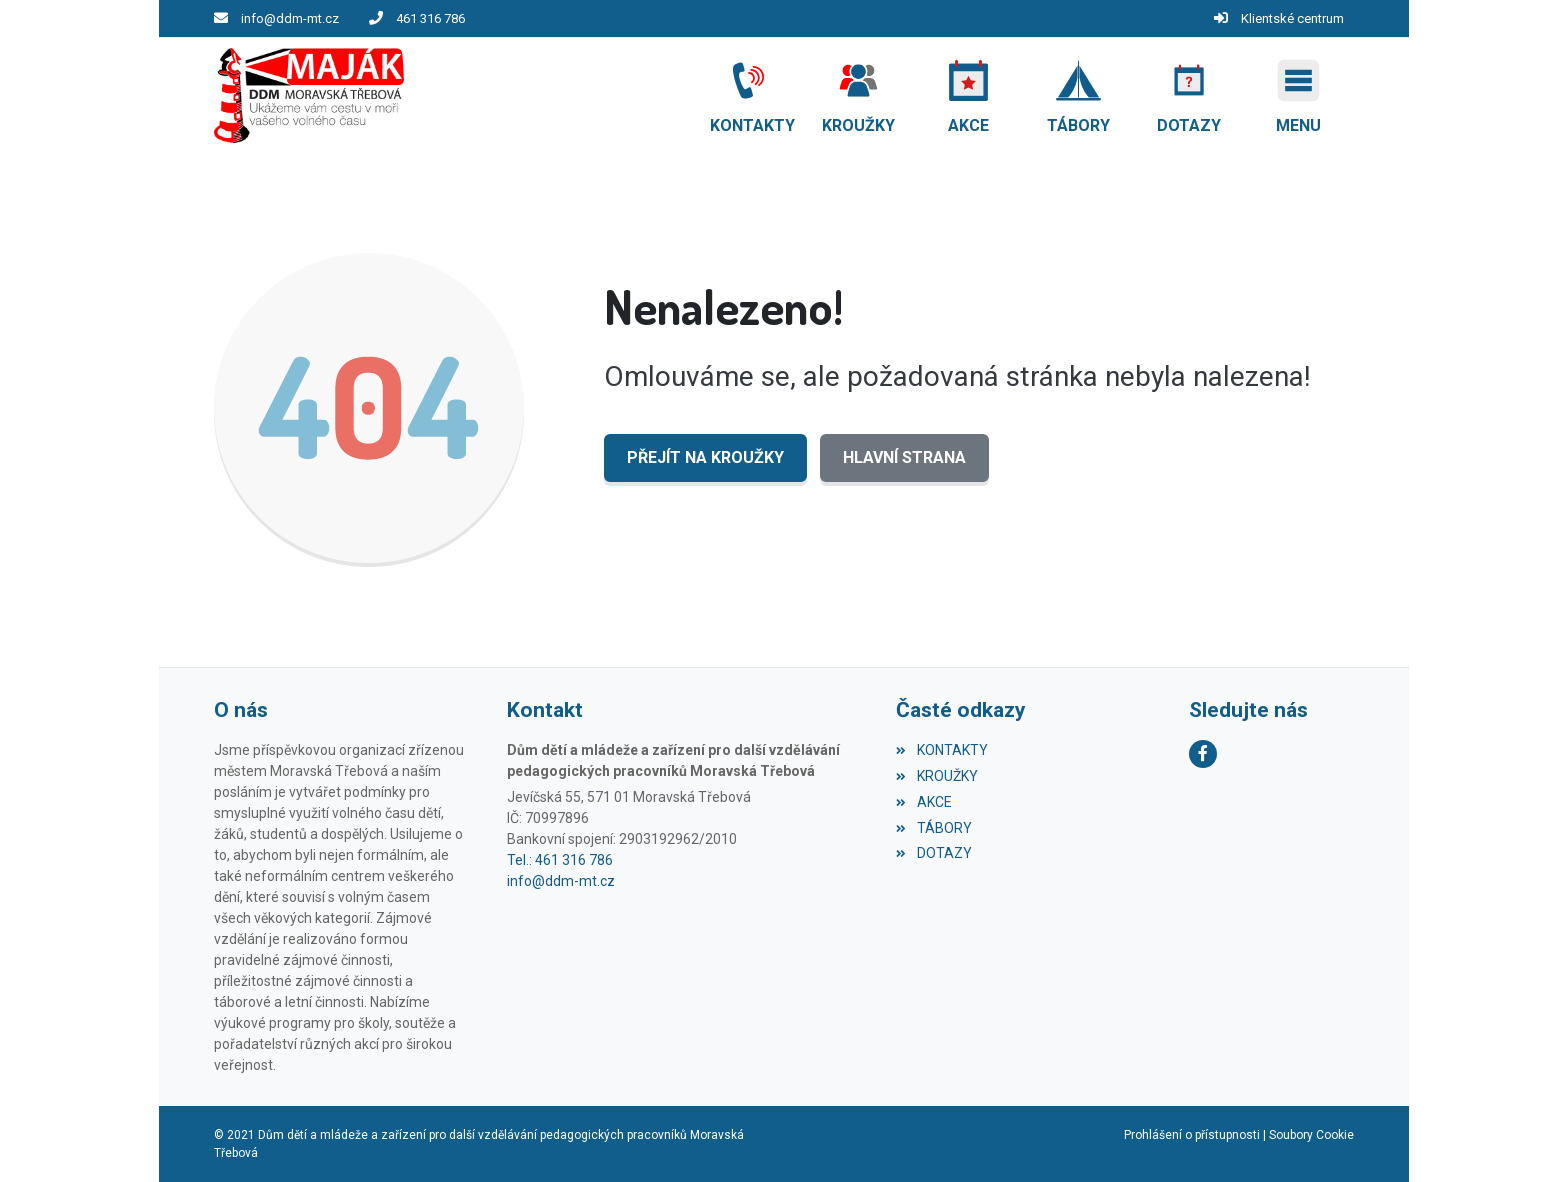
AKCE (923, 802)
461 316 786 (430, 18)
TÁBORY (933, 828)
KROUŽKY (936, 776)
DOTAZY (933, 853)
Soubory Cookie (1311, 1135)
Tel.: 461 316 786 (560, 860)
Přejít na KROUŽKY (705, 457)
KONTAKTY (941, 750)
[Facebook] (1203, 754)
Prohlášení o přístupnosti (1192, 1135)
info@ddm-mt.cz (290, 18)
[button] (1299, 96)
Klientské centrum (1292, 18)
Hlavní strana (904, 457)
